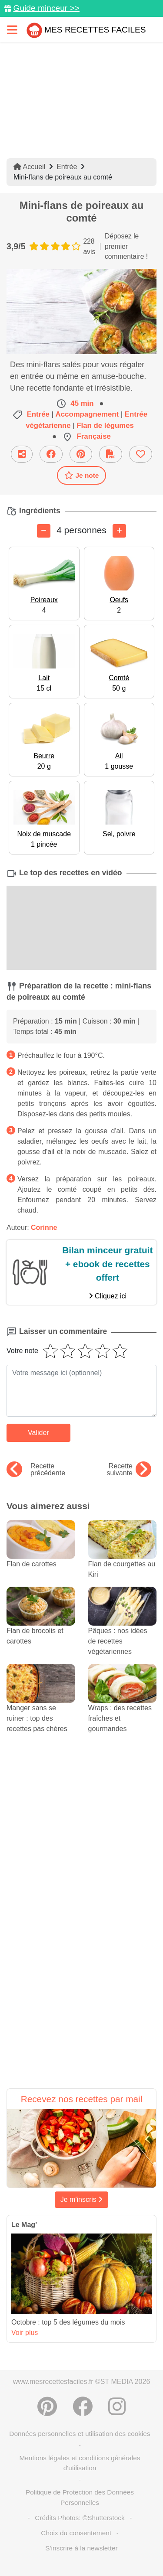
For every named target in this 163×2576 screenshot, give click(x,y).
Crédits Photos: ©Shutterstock (79, 2517)
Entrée (67, 166)
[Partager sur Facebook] (51, 454)
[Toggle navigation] (12, 29)
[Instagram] (117, 2406)
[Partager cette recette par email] (22, 454)
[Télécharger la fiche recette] (110, 454)
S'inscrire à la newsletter (81, 2548)
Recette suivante (128, 1470)
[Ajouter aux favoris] (140, 454)
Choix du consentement (76, 2533)
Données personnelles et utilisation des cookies (79, 2433)
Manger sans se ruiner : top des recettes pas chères (41, 1705)
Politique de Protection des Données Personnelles (80, 2497)
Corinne (44, 1227)
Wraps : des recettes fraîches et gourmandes (122, 1705)
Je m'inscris (81, 2199)
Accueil (29, 166)
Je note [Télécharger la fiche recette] (81, 475)
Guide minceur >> (46, 8)
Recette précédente (36, 1470)
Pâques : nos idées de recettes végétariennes (122, 1628)
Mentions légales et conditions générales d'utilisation (79, 2463)
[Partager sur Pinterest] (81, 454)
